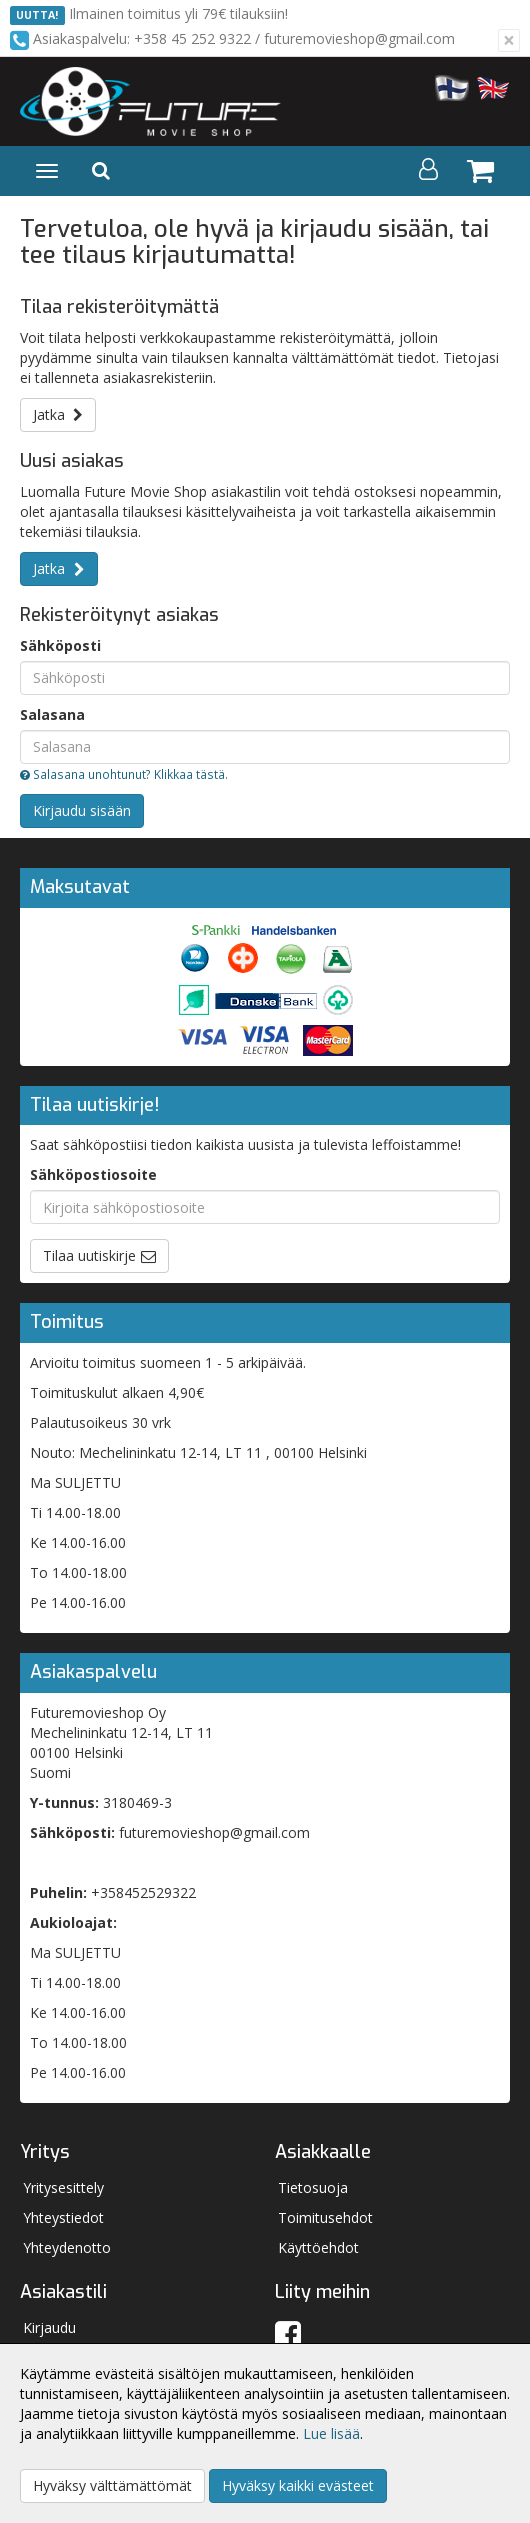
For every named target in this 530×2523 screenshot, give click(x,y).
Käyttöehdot (318, 2247)
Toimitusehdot (325, 2217)
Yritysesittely (63, 2187)
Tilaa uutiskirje (89, 1255)
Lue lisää (331, 2433)
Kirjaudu (49, 2327)
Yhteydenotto (67, 2247)
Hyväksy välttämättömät (112, 2485)
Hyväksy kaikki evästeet (298, 2485)
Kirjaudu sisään (82, 810)
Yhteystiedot (63, 2217)
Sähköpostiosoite (93, 1174)
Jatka (58, 414)
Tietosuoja (313, 2187)
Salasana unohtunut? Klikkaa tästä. (124, 774)
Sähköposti (60, 645)
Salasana (52, 714)
